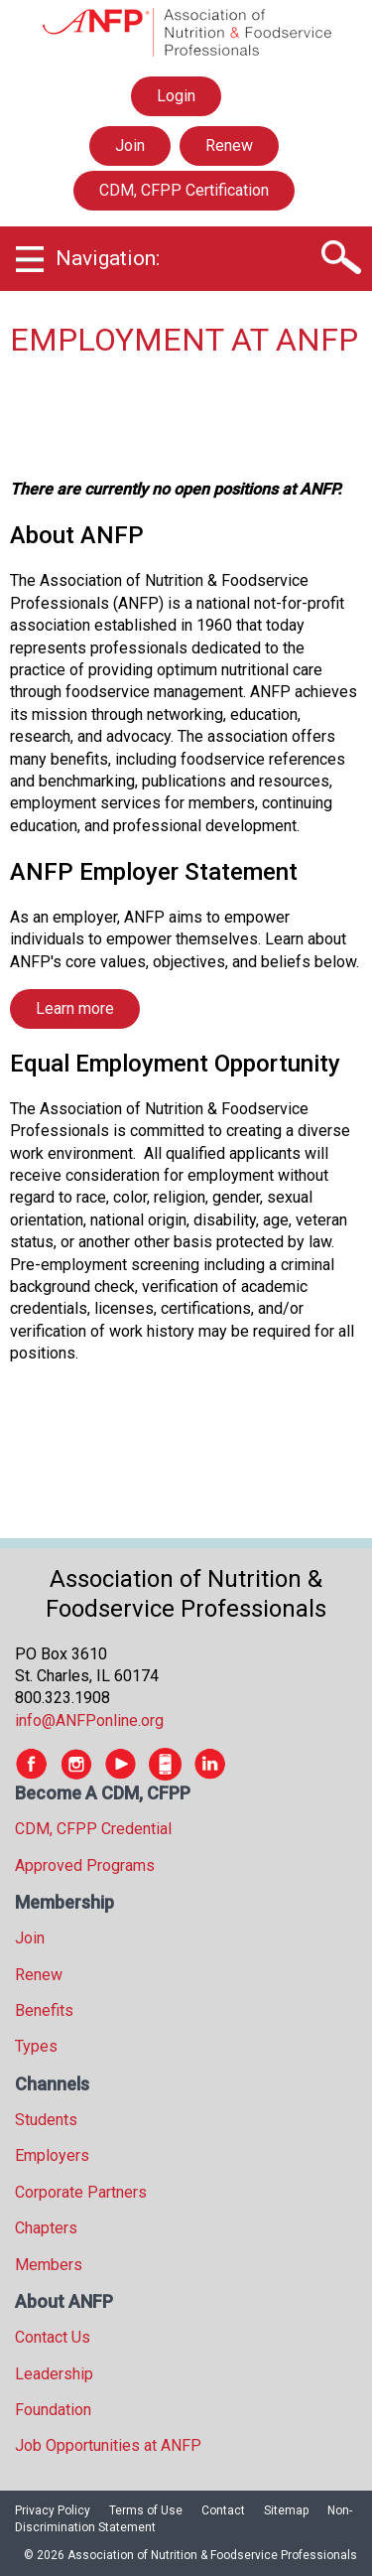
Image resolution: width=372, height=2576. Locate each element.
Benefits (44, 2010)
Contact (223, 2510)
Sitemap (286, 2510)
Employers (52, 2155)
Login (175, 96)
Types (36, 2046)
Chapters (46, 2227)
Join (130, 145)
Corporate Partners (81, 2192)
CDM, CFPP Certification (184, 190)
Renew (229, 145)
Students (46, 2119)
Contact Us (52, 2337)
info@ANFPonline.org (89, 1720)
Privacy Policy (52, 2510)
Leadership (54, 2373)
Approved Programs (85, 1865)
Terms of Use (146, 2510)
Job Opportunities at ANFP (108, 2445)
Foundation (53, 2409)
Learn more (75, 1008)
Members (48, 2264)
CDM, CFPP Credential (93, 1828)
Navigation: (108, 258)
